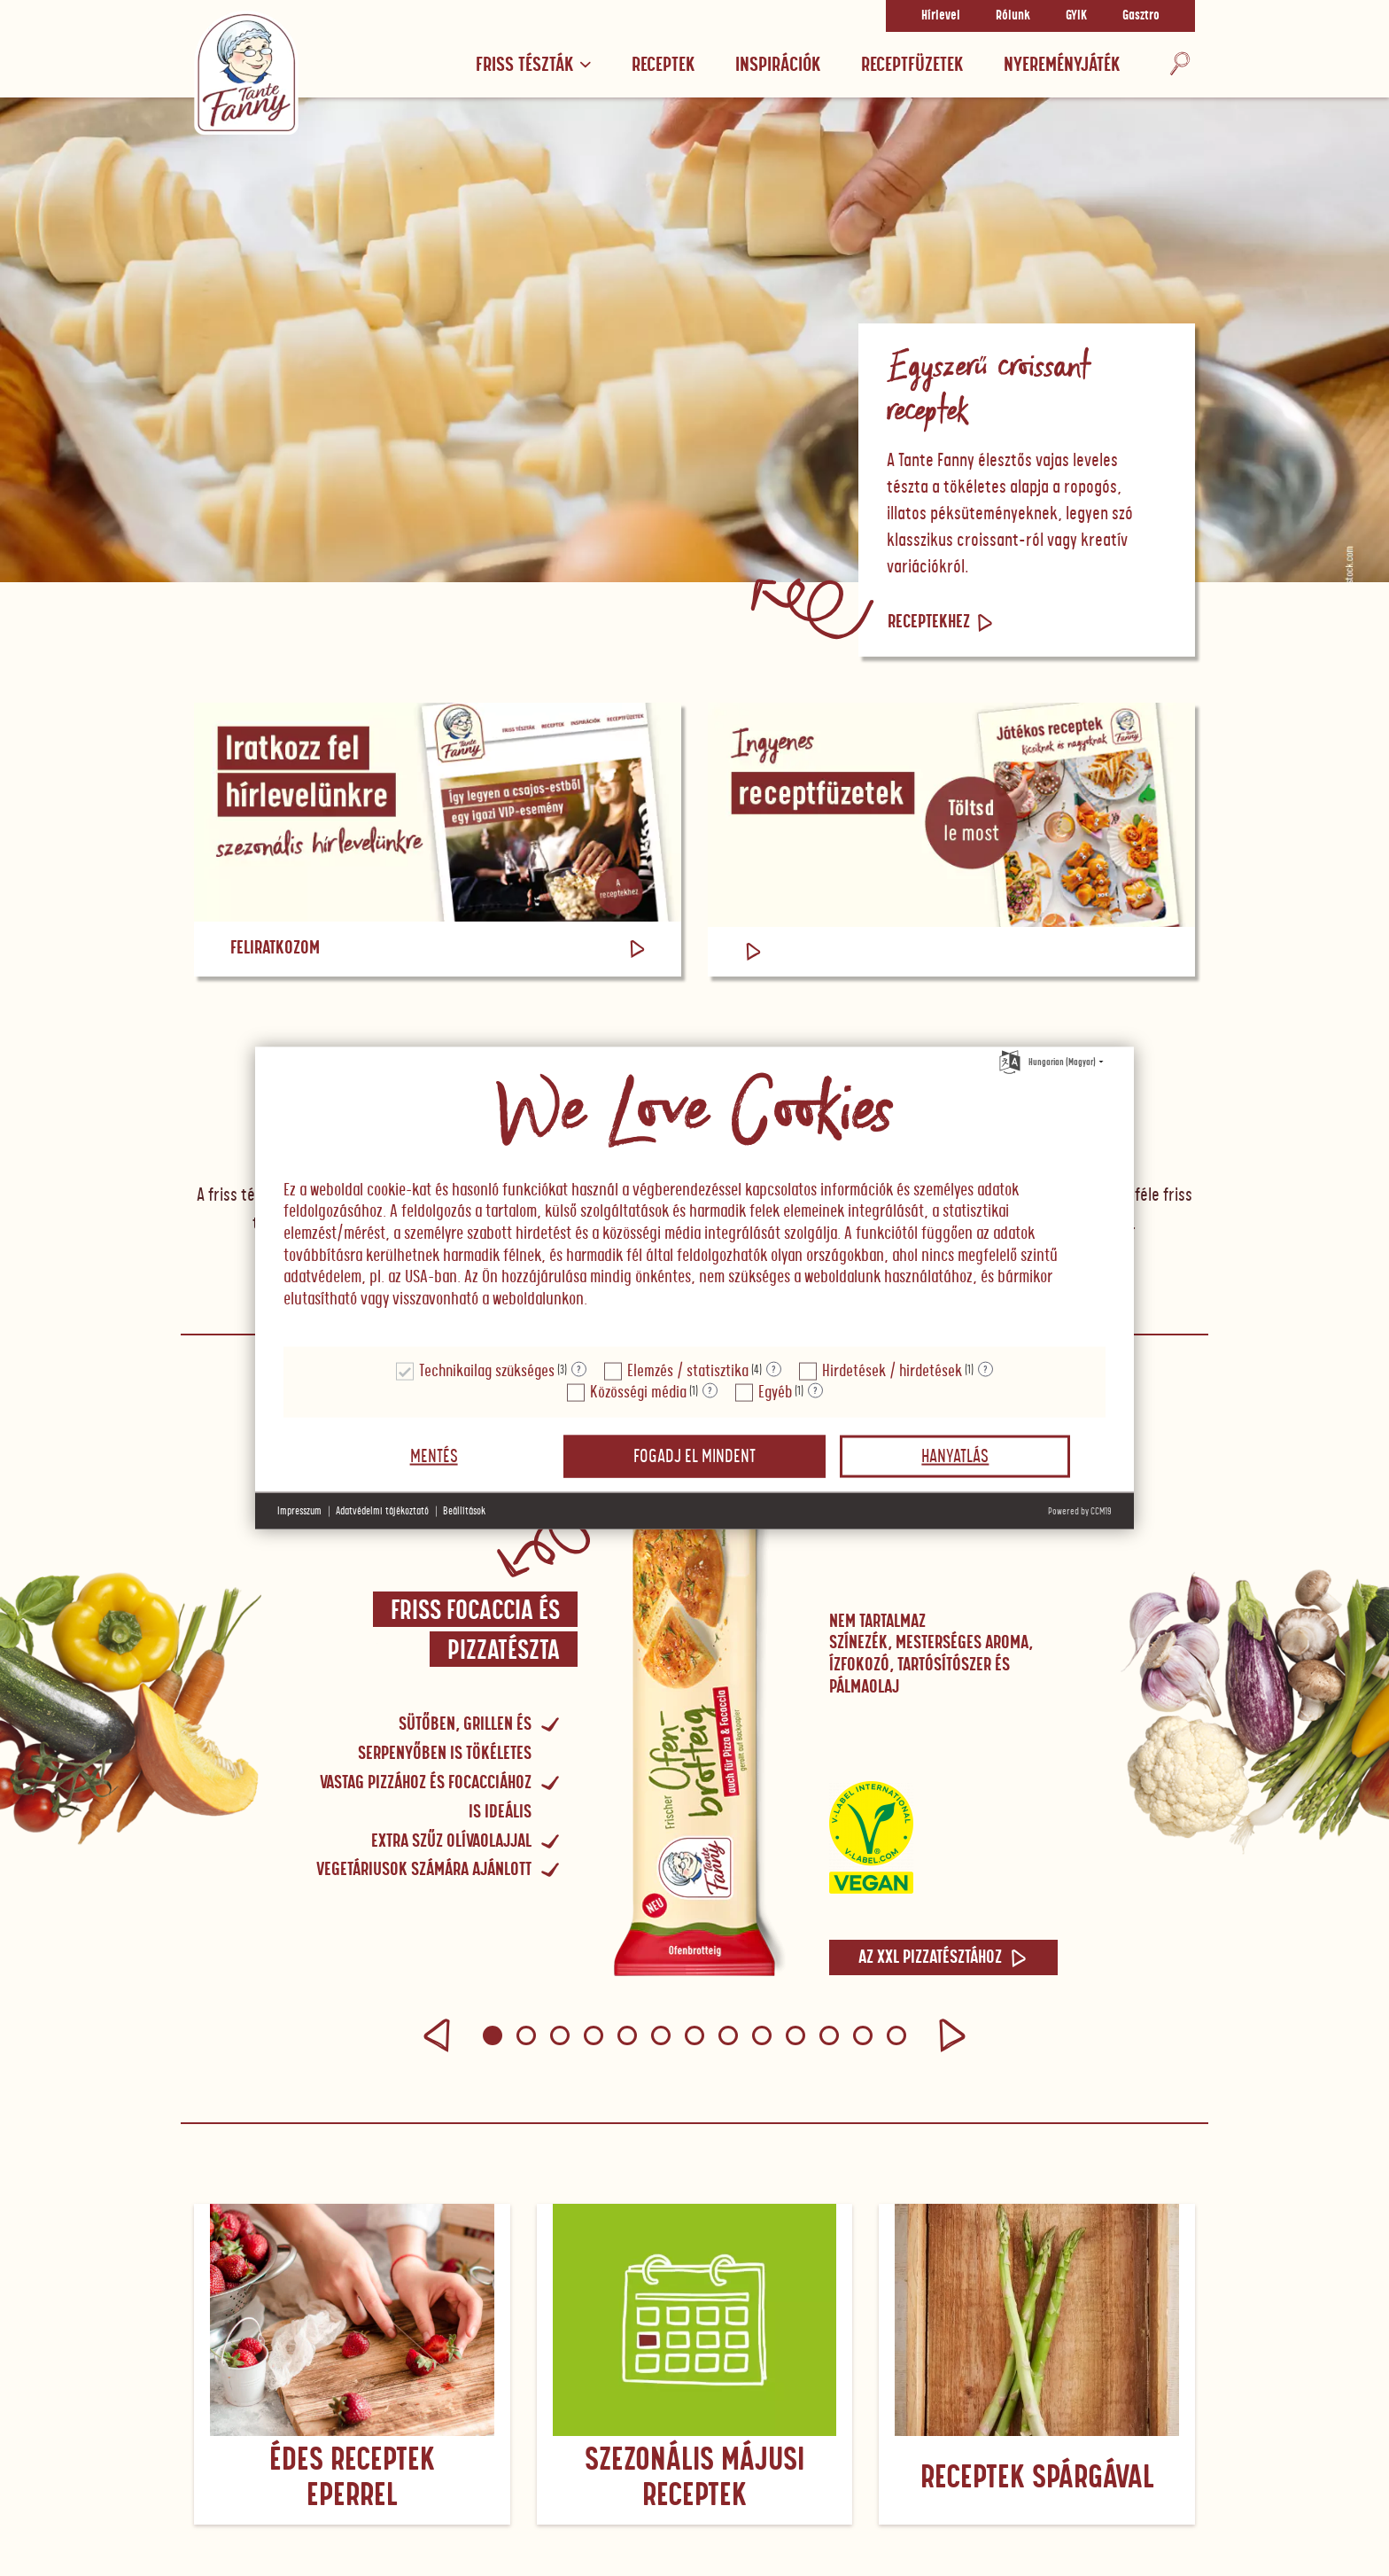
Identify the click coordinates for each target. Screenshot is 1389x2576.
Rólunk (1013, 16)
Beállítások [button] (464, 1511)
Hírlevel (940, 16)
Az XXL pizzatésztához (943, 1957)
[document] (694, 1197)
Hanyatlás (955, 1456)
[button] (436, 2035)
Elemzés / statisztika (688, 1371)
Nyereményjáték (1062, 65)
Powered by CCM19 (1080, 1511)
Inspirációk (777, 65)
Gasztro (1141, 16)
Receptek (663, 65)
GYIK (1076, 16)
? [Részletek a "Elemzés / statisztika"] (774, 1369)
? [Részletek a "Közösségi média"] (710, 1390)
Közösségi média (638, 1392)
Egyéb (775, 1392)
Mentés (434, 1456)
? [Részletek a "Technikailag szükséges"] (579, 1369)
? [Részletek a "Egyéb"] (815, 1390)
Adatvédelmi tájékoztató (382, 1511)
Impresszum (299, 1511)
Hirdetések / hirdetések (892, 1371)
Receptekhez (941, 622)
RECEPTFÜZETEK (912, 65)
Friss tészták (533, 65)
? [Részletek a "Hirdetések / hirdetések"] (985, 1369)
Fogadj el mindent (694, 1456)
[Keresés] (1180, 65)
